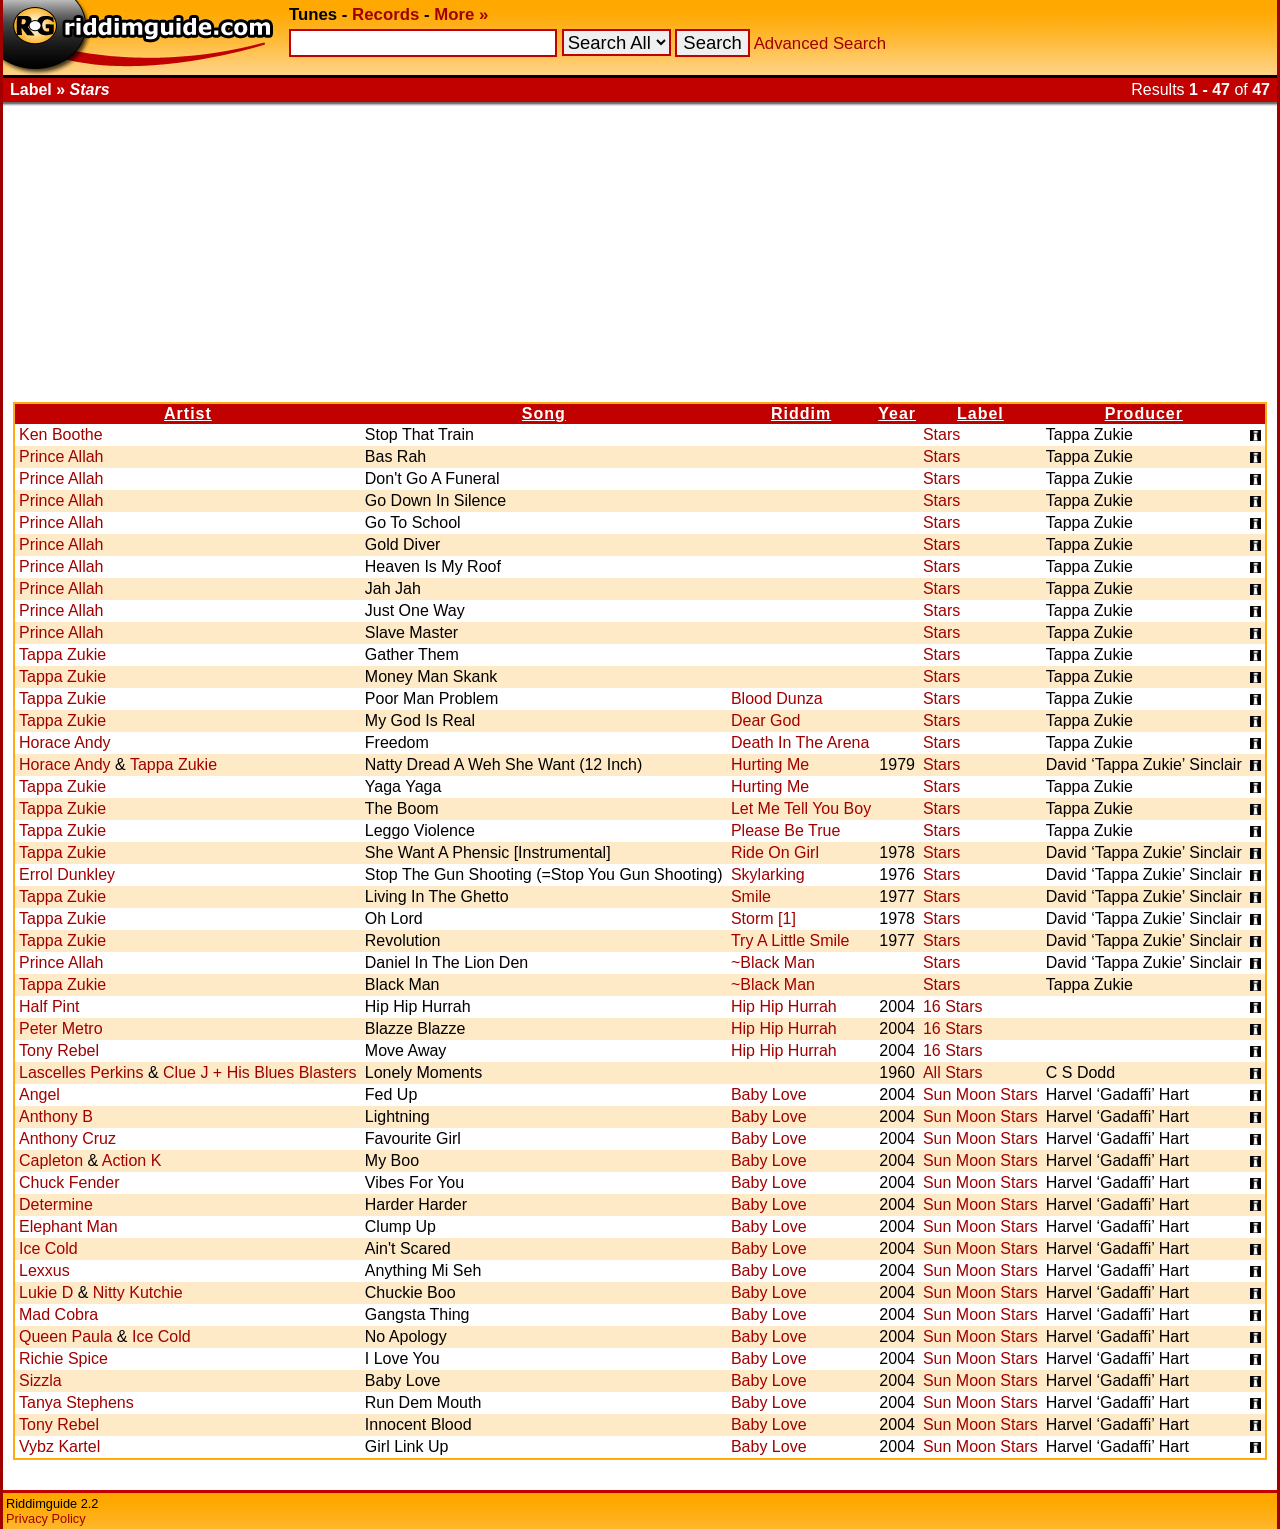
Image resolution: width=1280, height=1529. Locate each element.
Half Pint (49, 1006)
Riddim (801, 413)
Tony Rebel (59, 1050)
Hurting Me (770, 764)
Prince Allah (61, 456)
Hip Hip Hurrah (784, 1006)
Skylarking (768, 874)
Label (980, 413)
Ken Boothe (61, 434)
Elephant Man (68, 1226)
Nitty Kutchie (138, 1292)
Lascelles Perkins (81, 1072)
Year (897, 413)
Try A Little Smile (790, 940)
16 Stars (953, 1006)
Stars (941, 434)
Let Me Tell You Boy (801, 808)
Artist (188, 413)
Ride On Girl (775, 852)
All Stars (953, 1072)
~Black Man (773, 962)
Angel (39, 1094)
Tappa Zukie (62, 654)
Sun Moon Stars (980, 1094)
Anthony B (56, 1116)
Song (544, 413)
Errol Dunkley (67, 874)
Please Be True (785, 830)
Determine (56, 1204)
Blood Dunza (777, 698)
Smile (751, 896)
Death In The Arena (800, 742)
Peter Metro (61, 1028)
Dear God (765, 720)
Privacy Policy (46, 1518)
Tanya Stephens (76, 1402)
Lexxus (44, 1270)
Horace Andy (65, 742)
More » (461, 14)
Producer (1144, 413)
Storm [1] (763, 918)
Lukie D (46, 1292)
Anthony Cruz (67, 1138)
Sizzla (40, 1380)
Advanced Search (820, 43)
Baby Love (769, 1094)
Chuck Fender (69, 1182)
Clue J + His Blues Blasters (259, 1072)
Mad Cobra (58, 1314)
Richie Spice (63, 1358)
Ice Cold (48, 1248)
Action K (132, 1160)
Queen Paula (65, 1336)
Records (385, 14)
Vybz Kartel (59, 1446)
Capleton (51, 1160)
